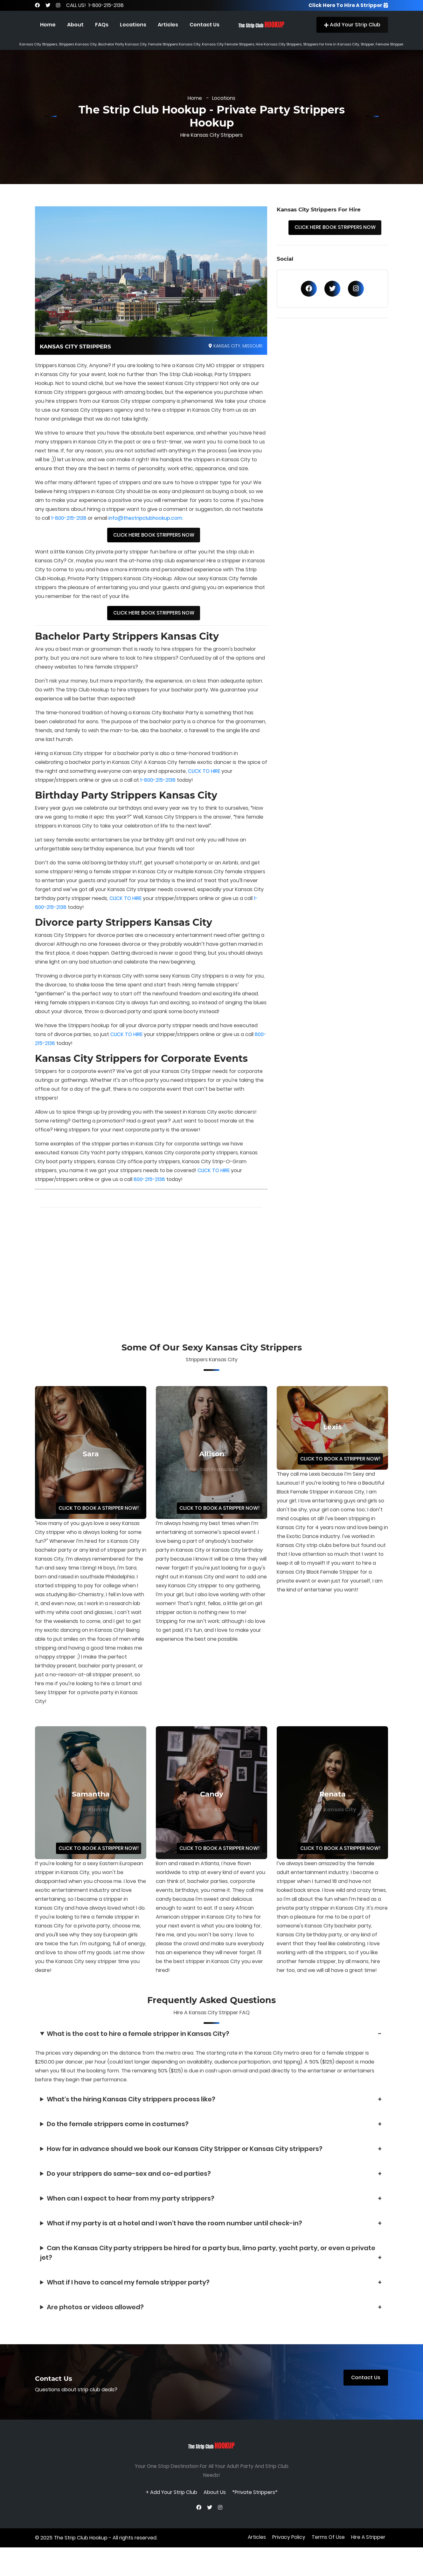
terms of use (327, 2553)
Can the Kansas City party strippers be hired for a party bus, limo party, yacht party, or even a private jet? (207, 2262)
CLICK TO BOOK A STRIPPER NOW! (97, 1516)
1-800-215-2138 (69, 522)
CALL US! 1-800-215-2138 (96, 5)
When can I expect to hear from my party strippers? (130, 2207)
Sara (91, 1462)
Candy (211, 1802)
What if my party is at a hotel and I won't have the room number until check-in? (174, 2232)
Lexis (332, 1435)
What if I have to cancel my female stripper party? (128, 2291)
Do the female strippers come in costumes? (118, 2133)
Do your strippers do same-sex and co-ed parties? (129, 2183)
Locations (133, 24)
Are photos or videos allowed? (95, 2316)
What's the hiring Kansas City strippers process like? (131, 2108)
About (75, 24)
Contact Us (204, 24)
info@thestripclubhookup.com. (147, 522)
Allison (211, 1462)
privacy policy (288, 2553)
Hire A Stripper (368, 2553)
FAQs (101, 24)
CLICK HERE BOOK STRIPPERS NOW (153, 540)
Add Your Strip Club (352, 24)
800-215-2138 (51, 1050)
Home (48, 24)
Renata (332, 1802)
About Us (215, 2500)
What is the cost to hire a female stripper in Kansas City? (138, 2043)
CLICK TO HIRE (204, 778)
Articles (168, 24)
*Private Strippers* (255, 2500)
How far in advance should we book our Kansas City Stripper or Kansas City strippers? (184, 2158)
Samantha (91, 1802)
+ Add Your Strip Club (171, 2500)
